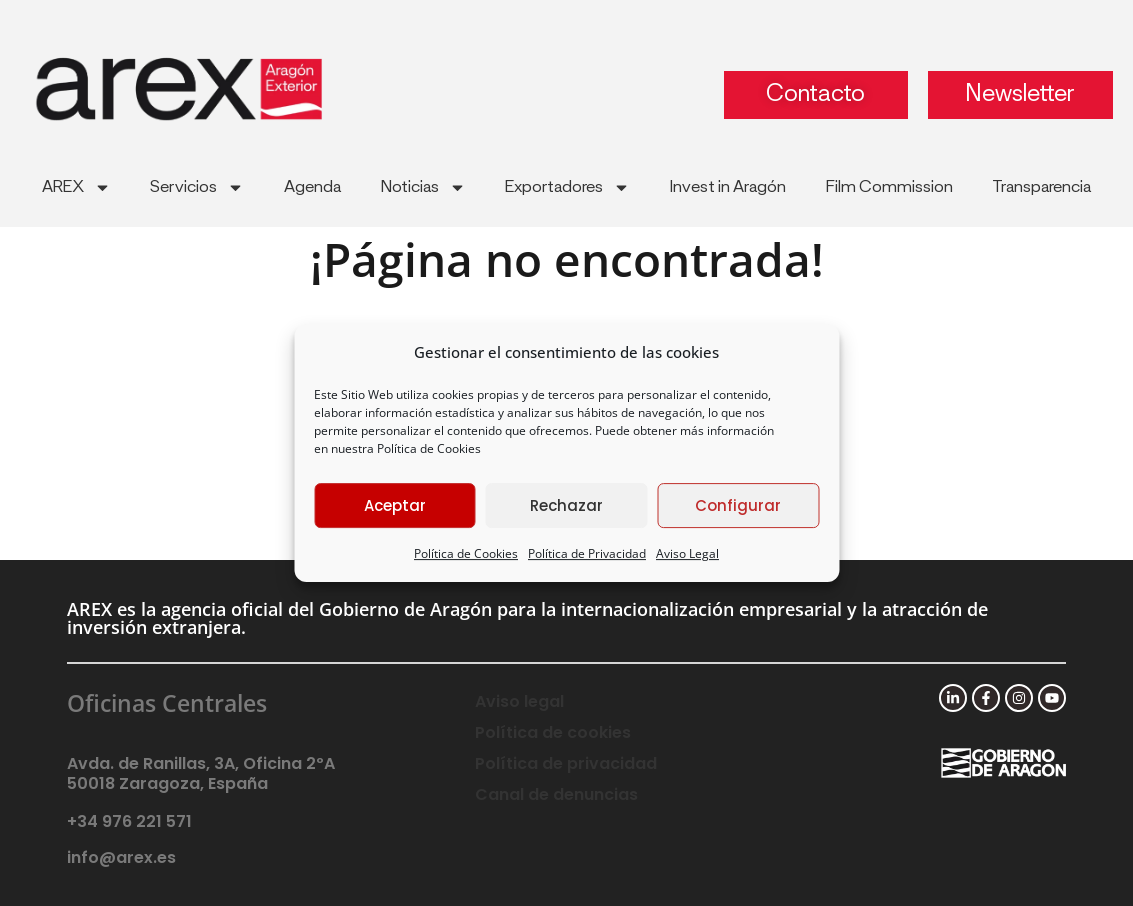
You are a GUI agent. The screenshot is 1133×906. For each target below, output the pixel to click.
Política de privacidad (566, 763)
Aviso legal (519, 701)
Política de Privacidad (587, 553)
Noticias (423, 187)
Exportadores (567, 187)
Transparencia (1041, 187)
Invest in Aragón (728, 187)
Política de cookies (553, 732)
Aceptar (395, 505)
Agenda (312, 187)
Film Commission (889, 187)
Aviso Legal (687, 553)
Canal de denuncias (556, 794)
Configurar (738, 505)
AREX (76, 187)
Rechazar (566, 505)
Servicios (197, 187)
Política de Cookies (429, 448)
